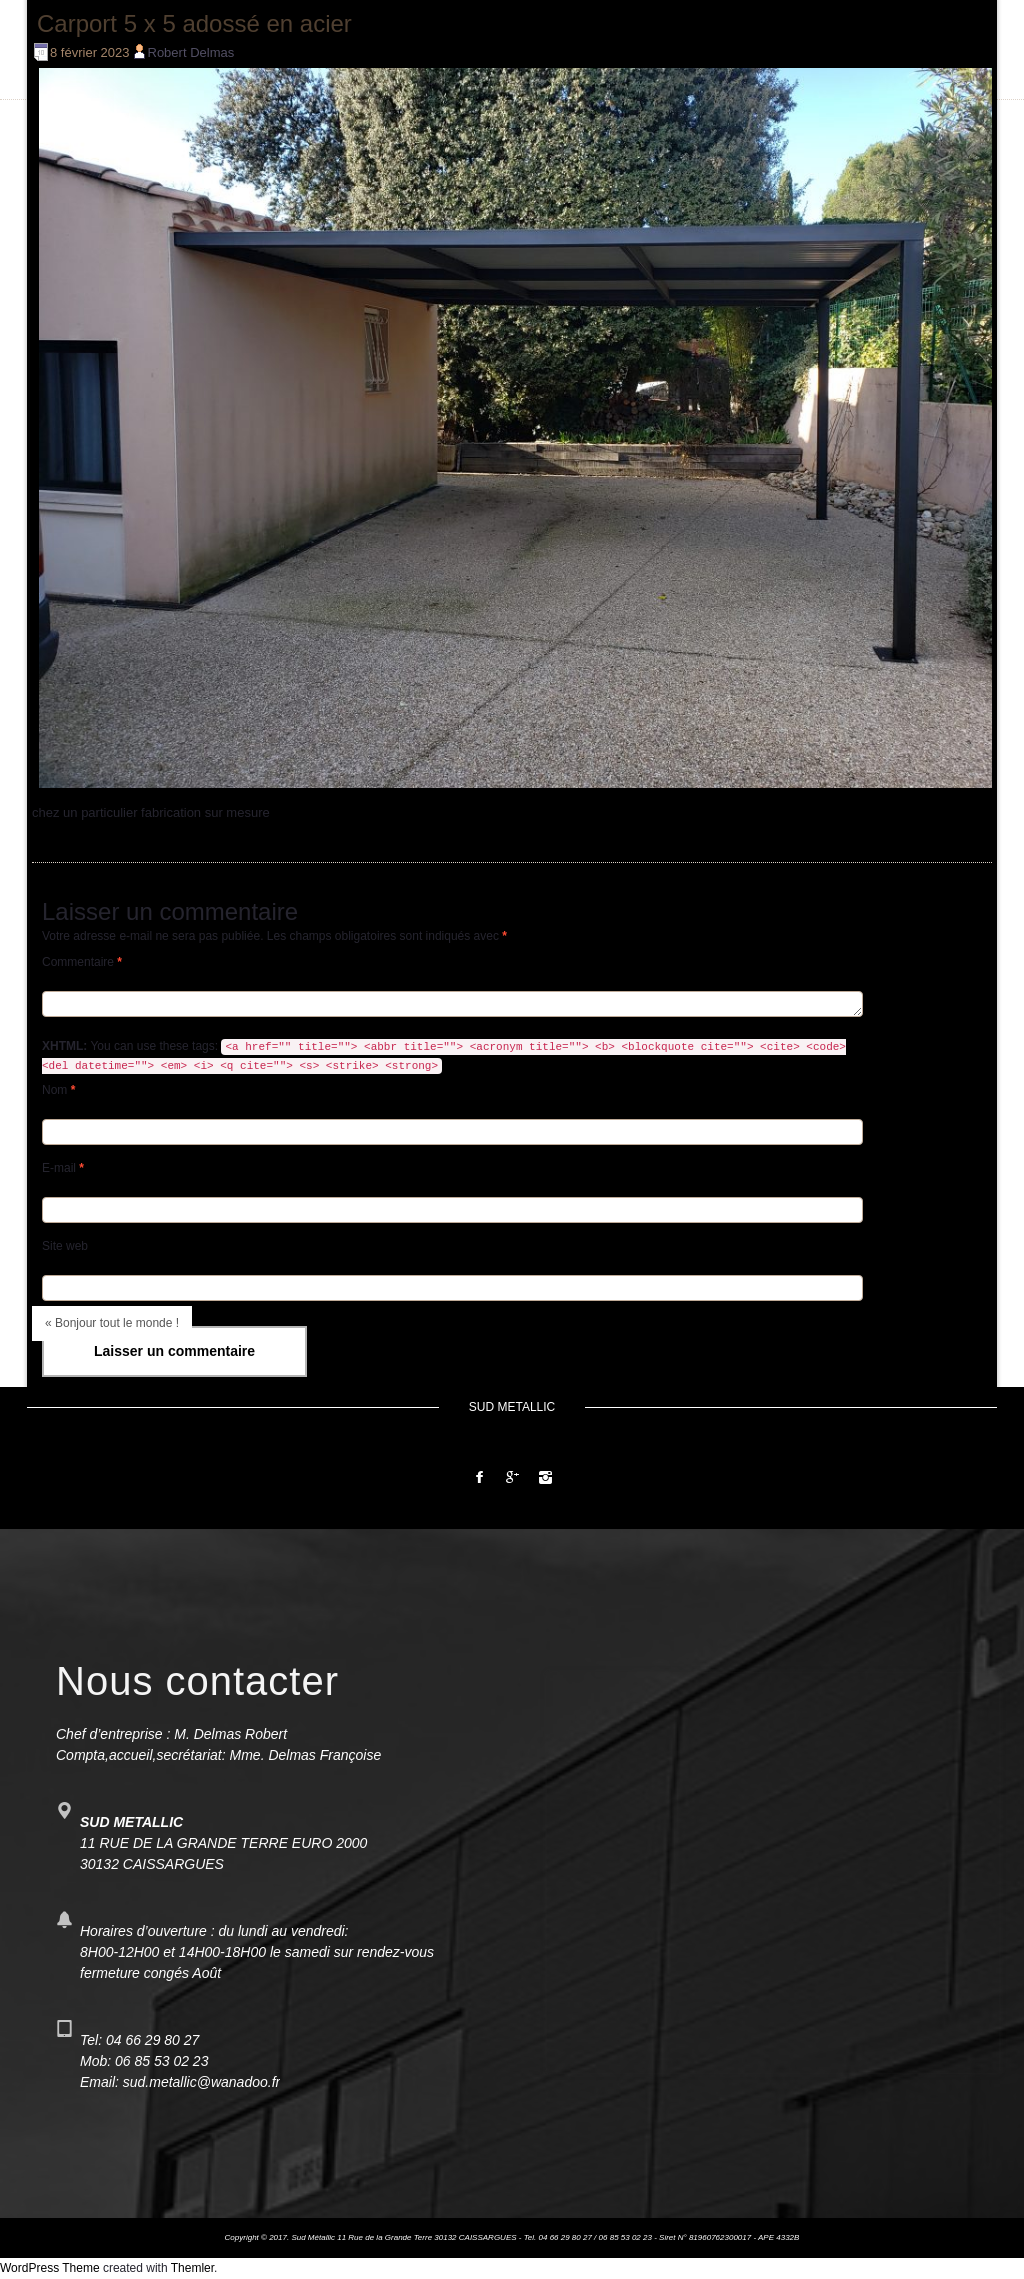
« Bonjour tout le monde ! (112, 1323)
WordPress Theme (50, 2268)
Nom (58, 1090)
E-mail (63, 1168)
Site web (65, 1246)
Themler (192, 2268)
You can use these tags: (444, 1056)
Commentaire (82, 962)
